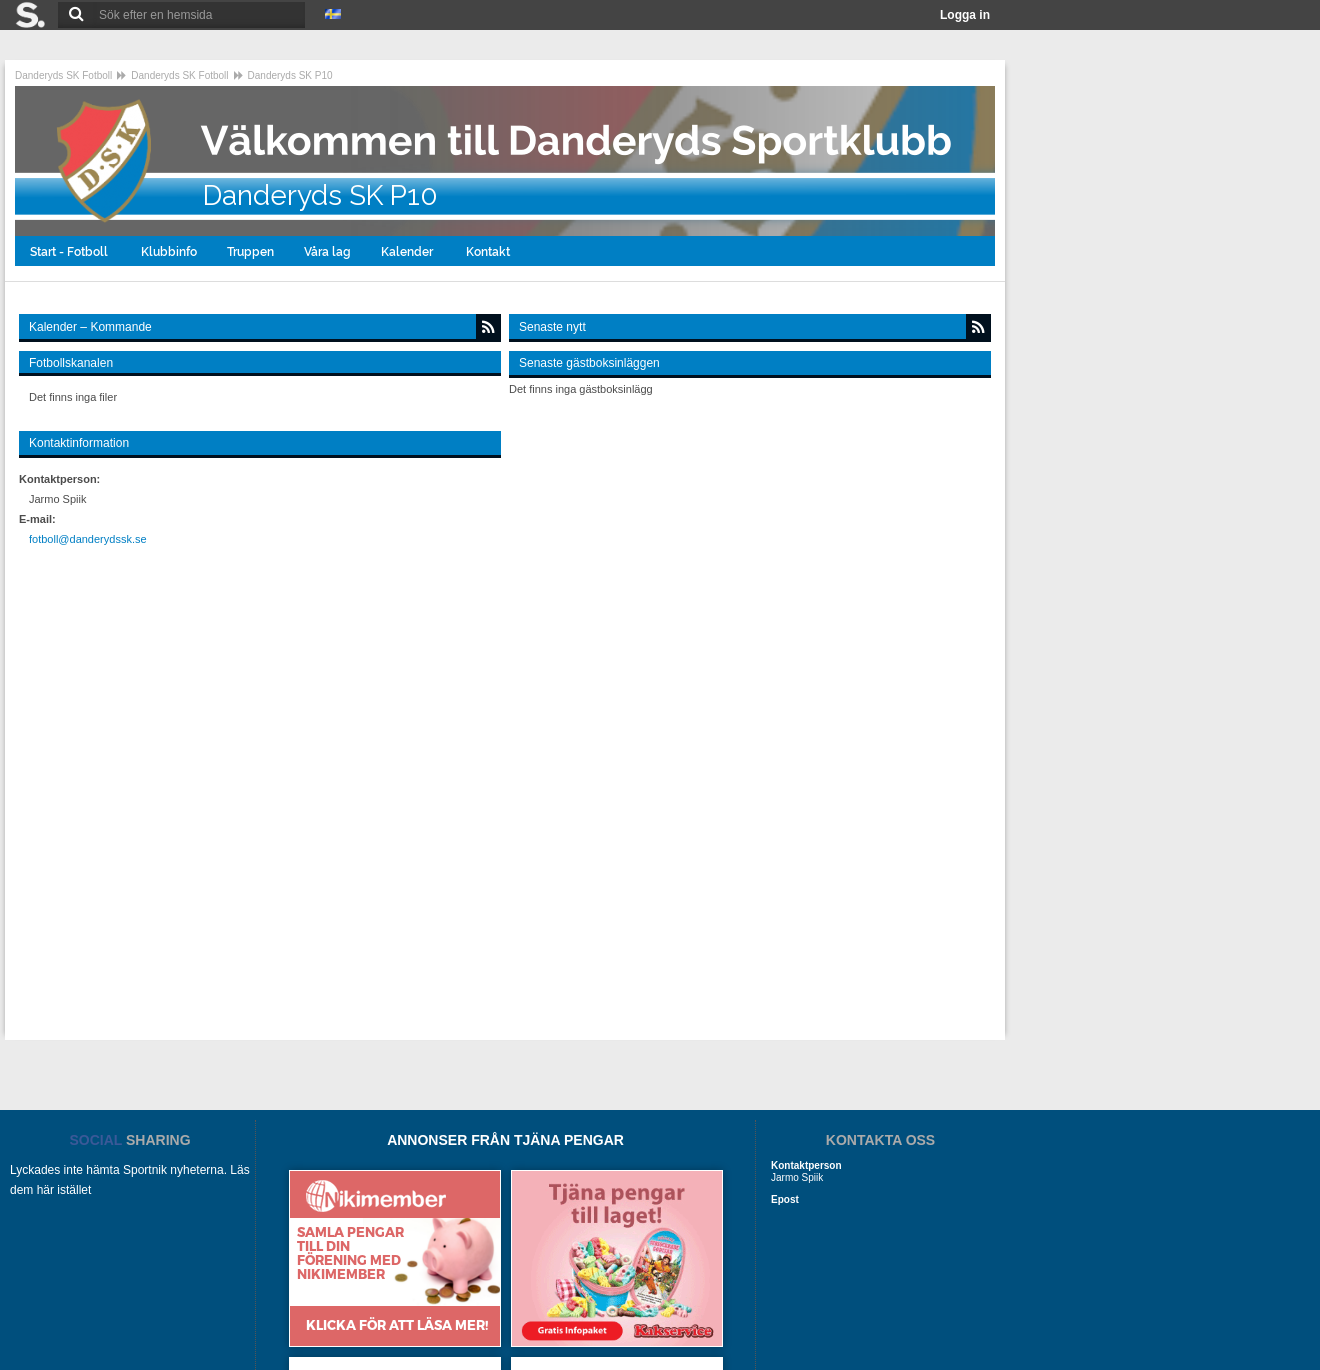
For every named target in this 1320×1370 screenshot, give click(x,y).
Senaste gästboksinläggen (589, 363)
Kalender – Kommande (90, 327)
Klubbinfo (169, 252)
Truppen (250, 252)
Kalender (408, 252)
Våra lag (327, 252)
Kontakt (489, 252)
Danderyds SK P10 (290, 75)
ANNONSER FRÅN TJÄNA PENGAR (505, 1140)
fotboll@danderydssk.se (88, 539)
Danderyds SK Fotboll (63, 75)
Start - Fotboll (70, 252)
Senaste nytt (552, 327)
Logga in (965, 15)
